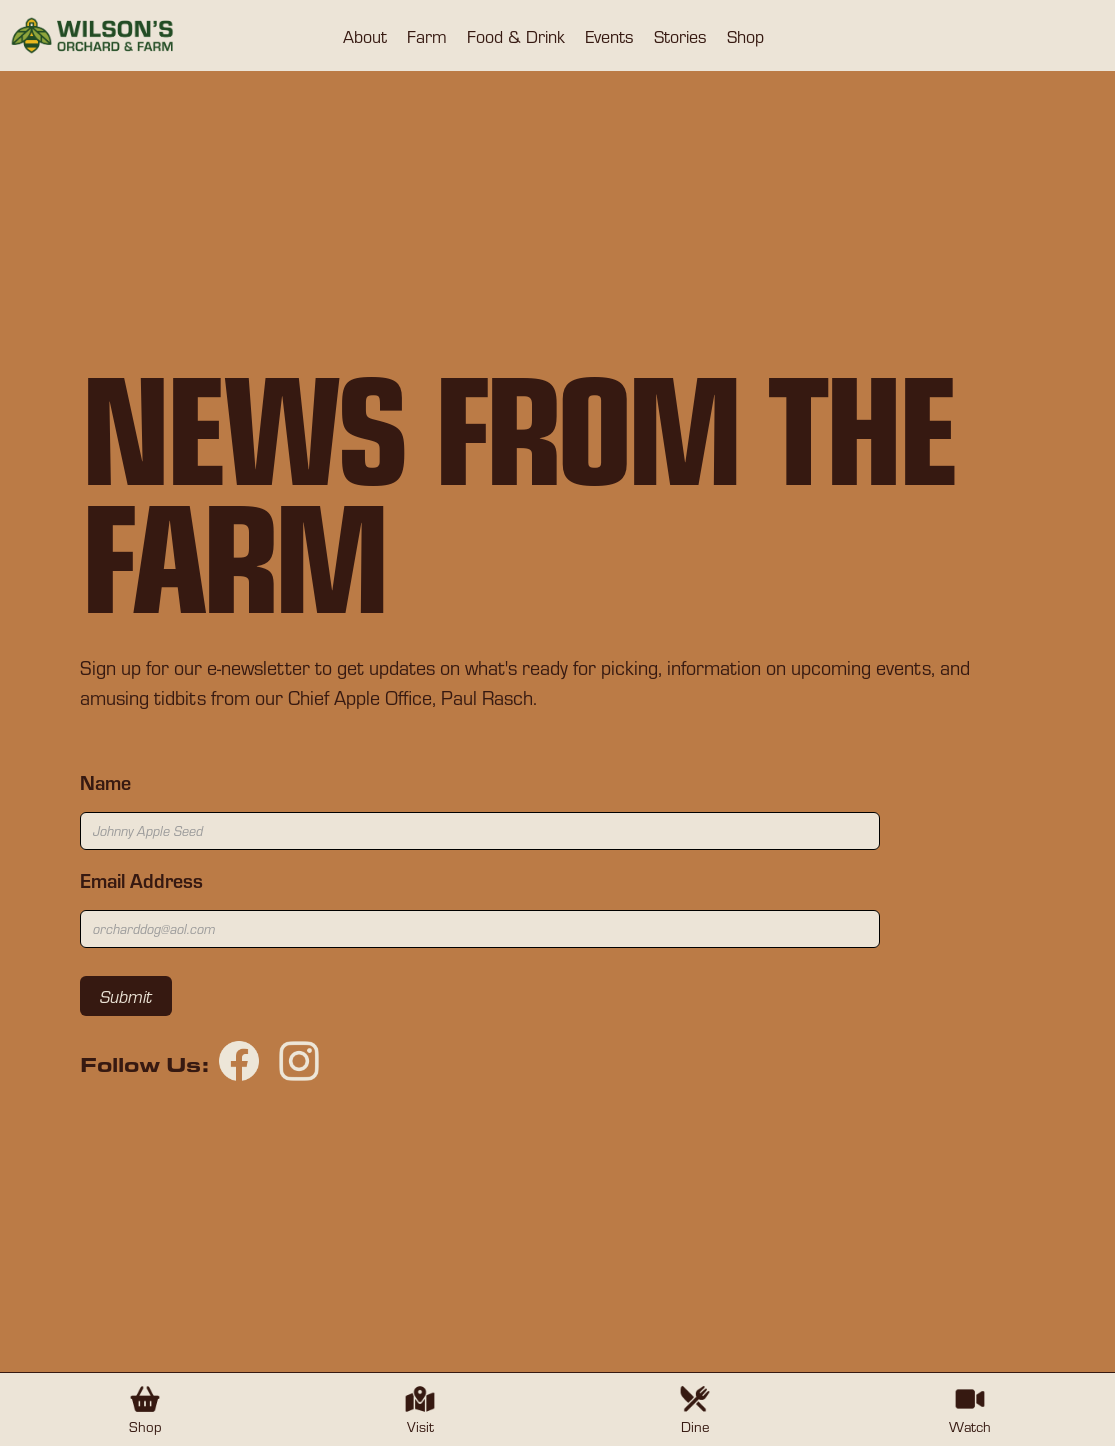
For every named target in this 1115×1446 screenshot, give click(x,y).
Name (105, 781)
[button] (365, 36)
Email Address (141, 879)
